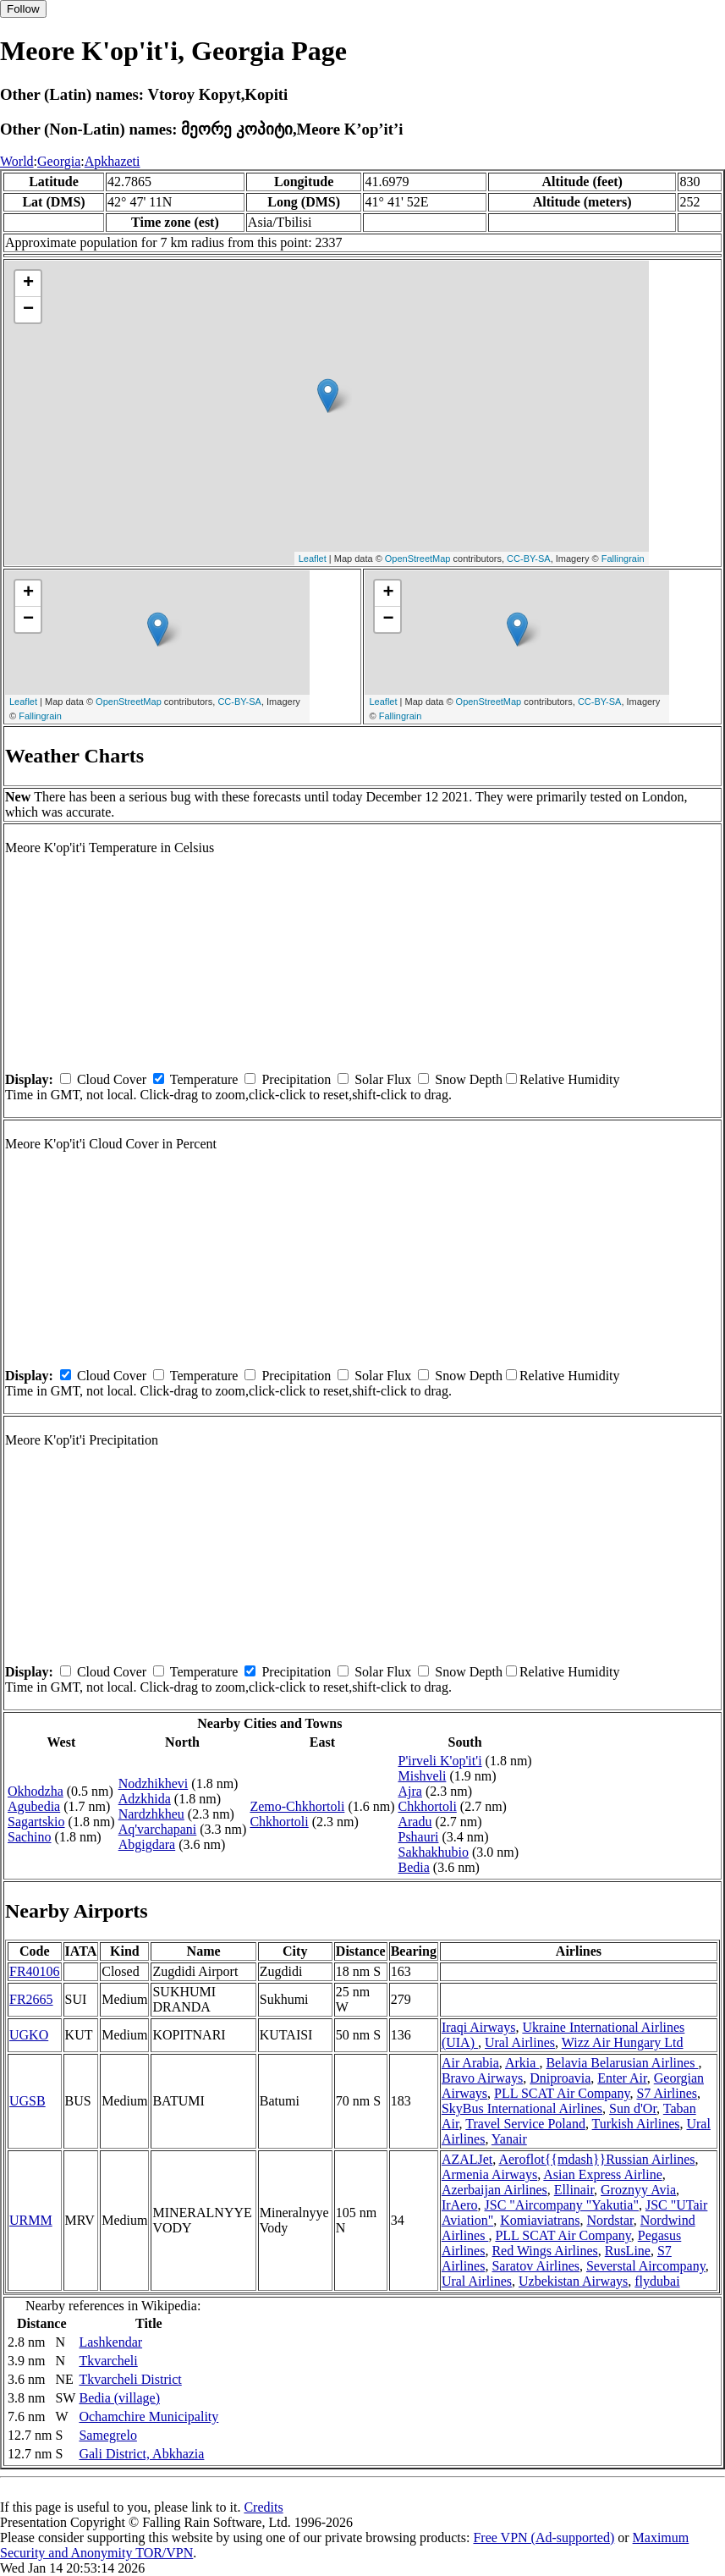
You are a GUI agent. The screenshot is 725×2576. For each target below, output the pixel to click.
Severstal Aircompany (646, 2266)
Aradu (414, 1821)
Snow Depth (469, 1079)
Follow (23, 9)
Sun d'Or (632, 2108)
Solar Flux (382, 1079)
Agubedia (34, 1806)
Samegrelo (107, 2435)
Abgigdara (147, 1844)
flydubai (656, 2281)
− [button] (28, 309)
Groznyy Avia (638, 2189)
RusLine (628, 2250)
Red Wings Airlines (544, 2250)
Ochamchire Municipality (148, 2416)
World (17, 161)
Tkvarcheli (108, 2360)
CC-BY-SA (529, 558)
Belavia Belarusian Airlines (622, 2063)
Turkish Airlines (636, 2123)
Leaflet (313, 558)
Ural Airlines (520, 2042)
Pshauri (418, 1837)
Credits (263, 2507)
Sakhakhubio (433, 1852)
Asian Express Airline (602, 2174)
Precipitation (296, 1079)
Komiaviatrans (539, 2220)
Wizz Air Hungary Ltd (623, 2042)
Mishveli (422, 1776)
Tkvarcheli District (130, 2379)
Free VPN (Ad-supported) (543, 2537)
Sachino (30, 1837)
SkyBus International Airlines (522, 2108)
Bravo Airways (482, 2078)
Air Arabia (470, 2063)
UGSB (27, 2101)
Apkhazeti (112, 161)
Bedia (413, 1867)
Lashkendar (110, 2342)
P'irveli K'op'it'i (439, 1760)
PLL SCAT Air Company (561, 2093)
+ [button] (28, 283)
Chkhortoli (279, 1821)
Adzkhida (144, 1799)
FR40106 (34, 1971)
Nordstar (609, 2220)
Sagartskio (36, 1821)
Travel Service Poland (525, 2123)
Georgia (58, 161)
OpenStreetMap (418, 558)
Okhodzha (35, 1791)
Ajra (409, 1791)
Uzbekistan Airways (573, 2281)
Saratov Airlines (535, 2266)
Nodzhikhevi (153, 1783)
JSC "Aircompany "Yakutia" (562, 2205)
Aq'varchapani (157, 1829)
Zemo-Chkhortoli (297, 1806)
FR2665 (31, 1999)
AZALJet (467, 2159)
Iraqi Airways (479, 2027)
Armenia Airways (489, 2174)
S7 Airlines (666, 2093)
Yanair (509, 2139)
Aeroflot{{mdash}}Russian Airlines (596, 2159)
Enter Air (621, 2078)
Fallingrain (623, 558)
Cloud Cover (111, 1079)
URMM (30, 2220)
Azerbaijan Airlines (494, 2189)
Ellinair (574, 2189)
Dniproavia (560, 2078)
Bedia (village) (119, 2398)
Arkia (522, 2063)
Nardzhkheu (151, 1814)
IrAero (460, 2205)
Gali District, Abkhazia (141, 2454)
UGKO (28, 2035)
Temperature (204, 1079)
